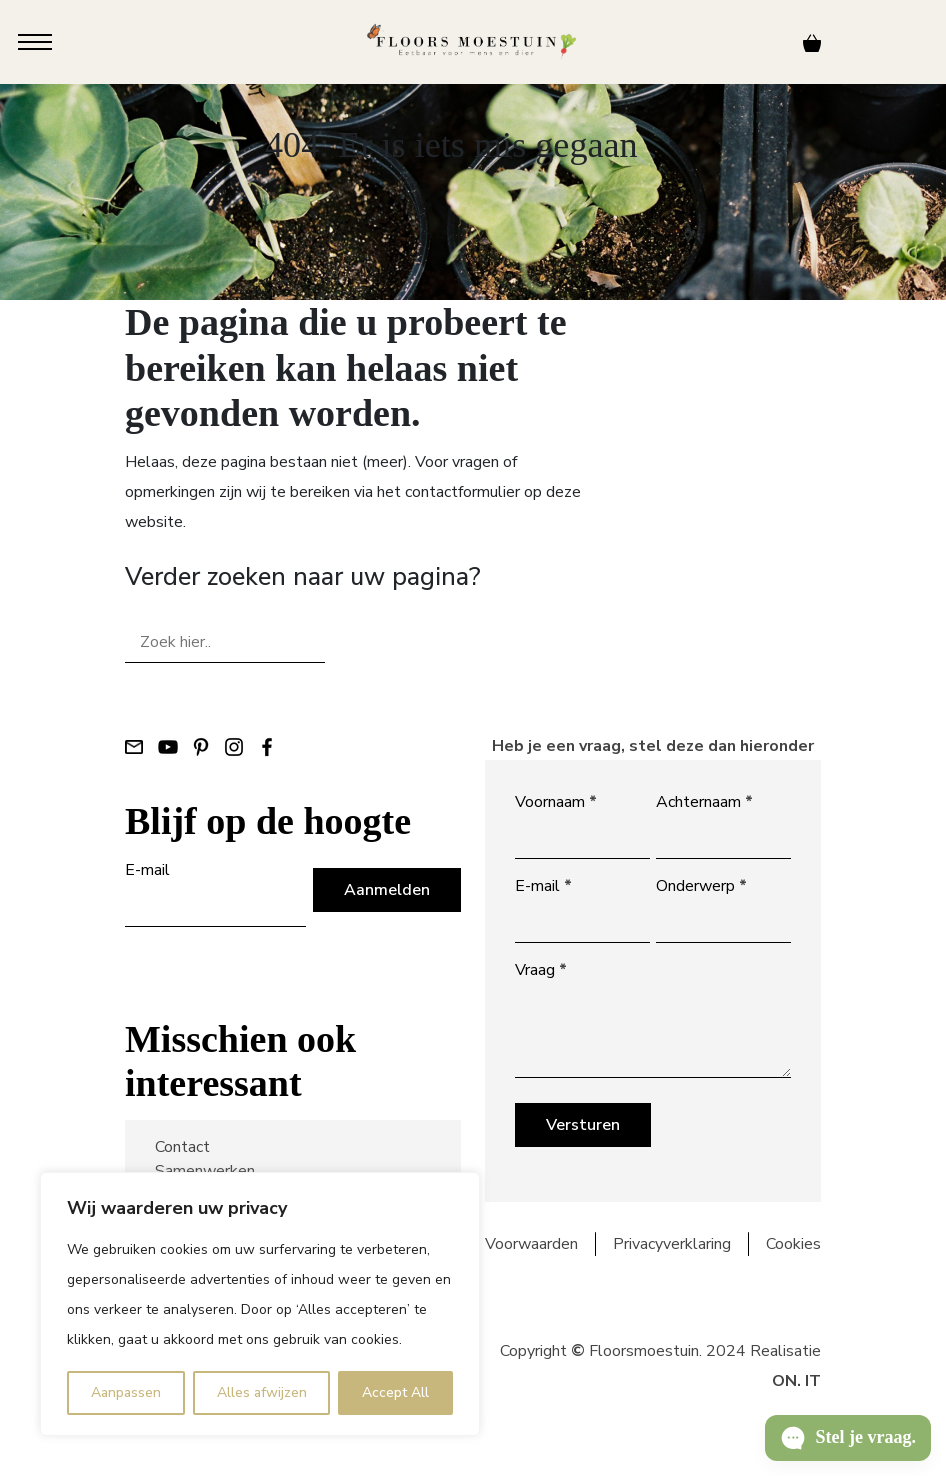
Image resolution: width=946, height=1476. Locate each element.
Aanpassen (126, 1392)
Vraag (541, 970)
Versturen (583, 1125)
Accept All (395, 1392)
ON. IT (796, 1381)
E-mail (147, 870)
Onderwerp (701, 886)
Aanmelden (387, 890)
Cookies (793, 1244)
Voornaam (556, 802)
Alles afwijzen (262, 1392)
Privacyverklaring (672, 1244)
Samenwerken (205, 1171)
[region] (260, 1304)
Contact (182, 1147)
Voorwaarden (531, 1244)
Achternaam (704, 802)
